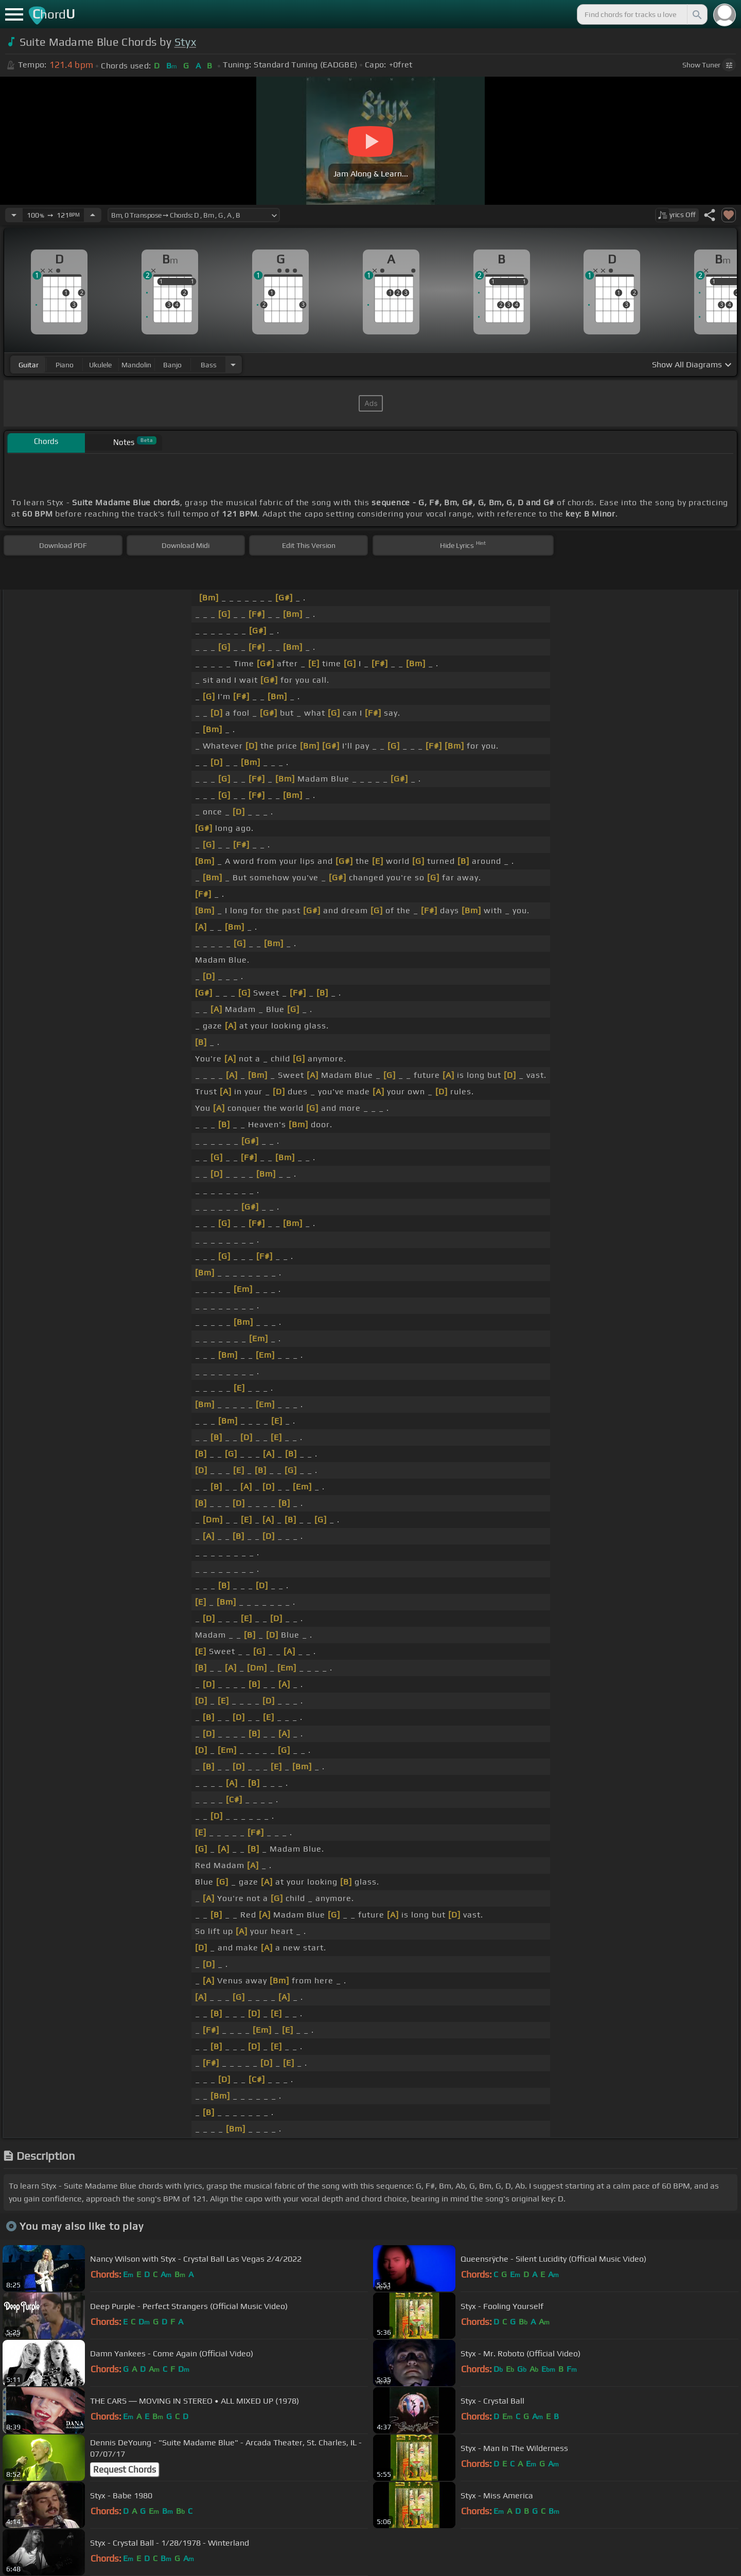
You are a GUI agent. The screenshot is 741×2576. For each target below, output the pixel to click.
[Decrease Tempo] (14, 215)
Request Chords (124, 2469)
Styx (185, 41)
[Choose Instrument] (233, 364)
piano (65, 365)
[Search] (696, 14)
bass (209, 365)
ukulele (100, 365)
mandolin (136, 365)
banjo (172, 365)
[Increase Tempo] (92, 215)
